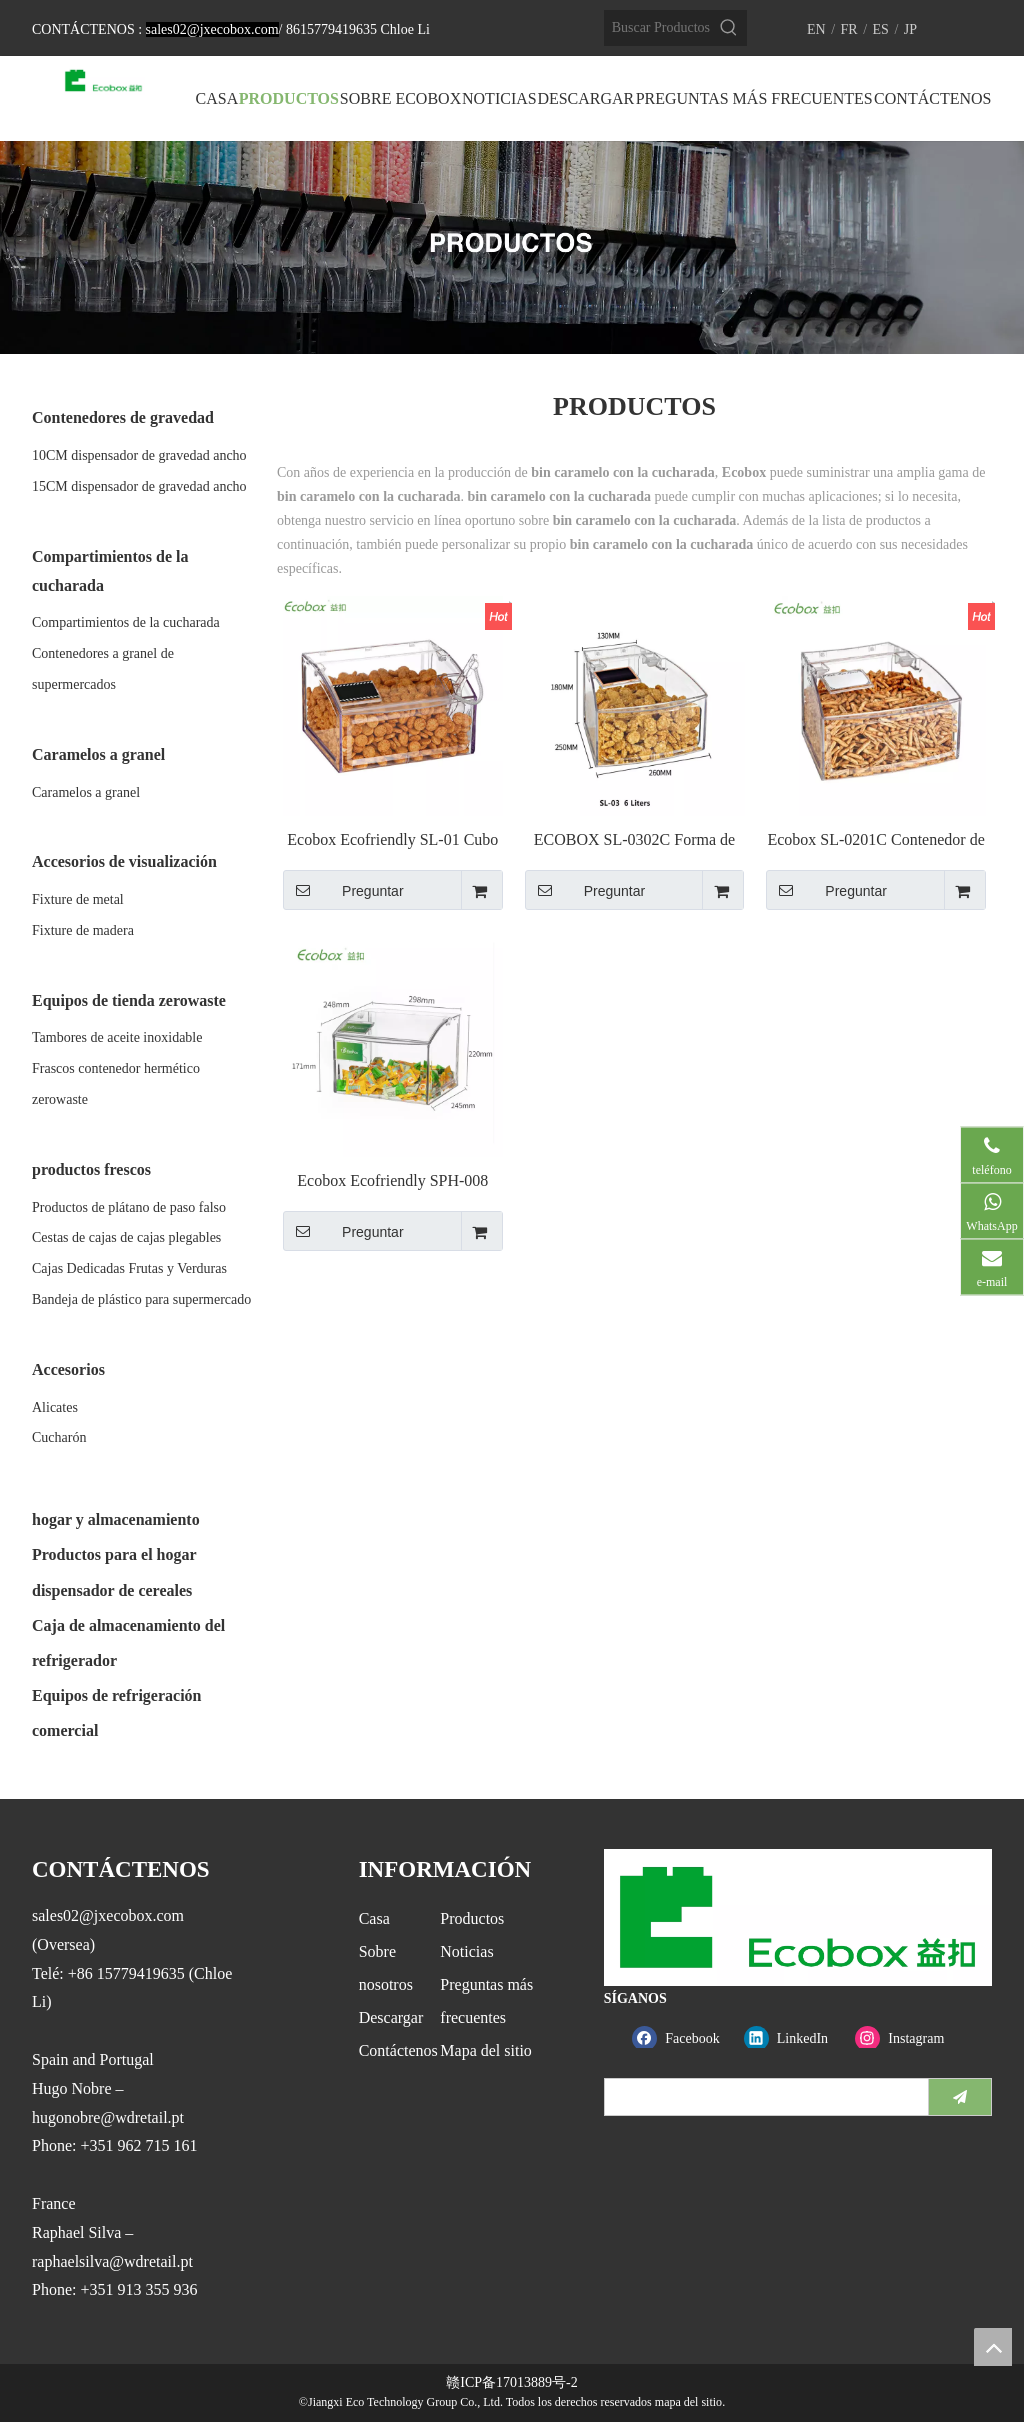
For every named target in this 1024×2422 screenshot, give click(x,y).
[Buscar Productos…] (657, 28)
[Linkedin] (795, 2038)
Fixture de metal (78, 899)
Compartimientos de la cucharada (126, 622)
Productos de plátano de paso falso (129, 1207)
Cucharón (59, 1437)
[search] (762, 2097)
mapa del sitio (688, 2402)
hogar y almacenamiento (116, 1519)
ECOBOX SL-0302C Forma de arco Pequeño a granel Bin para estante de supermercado (634, 840)
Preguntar (343, 890)
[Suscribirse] (960, 2097)
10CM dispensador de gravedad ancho (139, 455)
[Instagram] (906, 2038)
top (993, 2347)
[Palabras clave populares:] (729, 28)
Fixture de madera (83, 930)
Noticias (466, 1951)
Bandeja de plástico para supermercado (141, 1299)
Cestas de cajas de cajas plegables (126, 1237)
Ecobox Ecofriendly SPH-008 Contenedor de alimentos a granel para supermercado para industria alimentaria (392, 1181)
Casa (374, 1918)
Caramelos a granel (86, 792)
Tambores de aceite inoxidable (117, 1037)
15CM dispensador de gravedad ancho (139, 486)
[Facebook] (683, 2038)
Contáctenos (398, 2050)
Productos (472, 1918)
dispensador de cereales (112, 1590)
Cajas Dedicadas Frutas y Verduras (129, 1268)
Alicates (55, 1407)
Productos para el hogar (114, 1554)
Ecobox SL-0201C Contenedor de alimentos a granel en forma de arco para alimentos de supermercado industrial (875, 840)
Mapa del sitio (486, 2050)
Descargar (391, 2017)
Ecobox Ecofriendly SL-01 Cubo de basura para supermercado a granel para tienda (392, 840)
